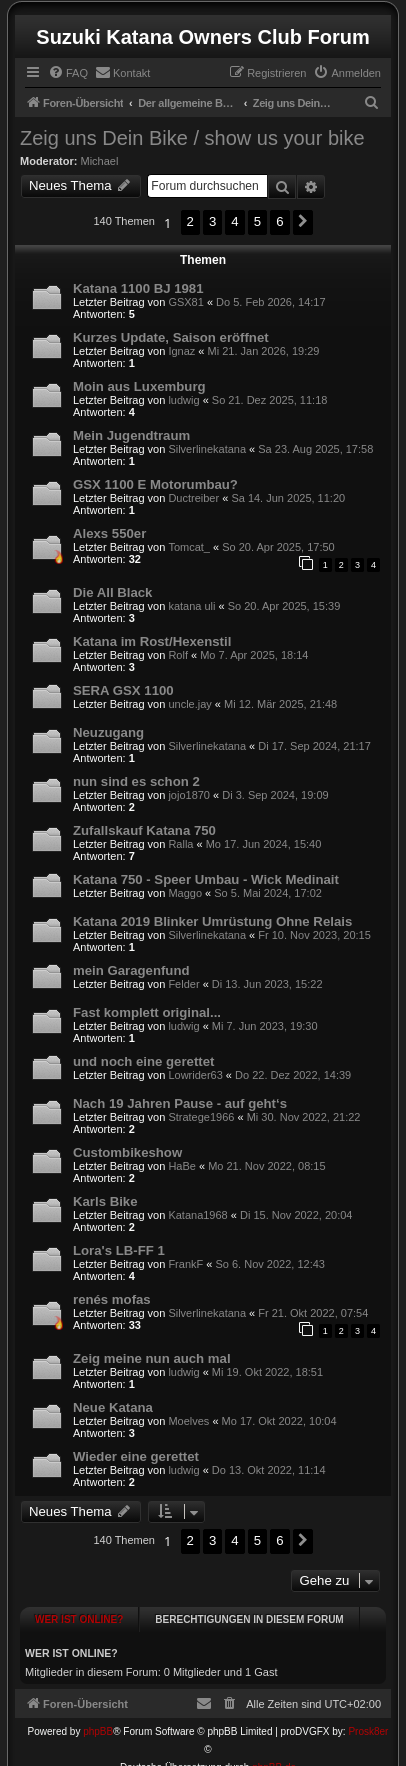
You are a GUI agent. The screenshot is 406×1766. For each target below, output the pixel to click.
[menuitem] (68, 73)
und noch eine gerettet (143, 1061)
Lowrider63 (195, 1075)
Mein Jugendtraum (131, 435)
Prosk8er (368, 1713)
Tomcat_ (189, 547)
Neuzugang (108, 732)
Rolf (178, 655)
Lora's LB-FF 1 (119, 1250)
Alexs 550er (109, 533)
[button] (303, 222)
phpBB (98, 1713)
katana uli (191, 606)
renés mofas (112, 1299)
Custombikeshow (127, 1152)
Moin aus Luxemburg (139, 386)
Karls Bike (105, 1201)
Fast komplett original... (147, 1012)
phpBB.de (274, 1749)
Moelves (188, 1421)
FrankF (185, 1264)
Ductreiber (193, 498)
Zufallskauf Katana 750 (144, 830)
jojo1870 (189, 795)
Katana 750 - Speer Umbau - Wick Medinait (206, 879)
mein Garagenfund (131, 970)
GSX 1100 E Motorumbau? (155, 484)
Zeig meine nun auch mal (152, 1358)
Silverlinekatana (207, 449)
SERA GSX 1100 (123, 690)
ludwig (183, 400)
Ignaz (181, 351)
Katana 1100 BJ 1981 (138, 288)
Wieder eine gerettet (136, 1456)
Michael (100, 161)
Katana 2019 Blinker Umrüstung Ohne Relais (212, 921)
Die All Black (112, 592)
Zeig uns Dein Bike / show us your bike (192, 138)
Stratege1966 (201, 1117)
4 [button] (234, 221)
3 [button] (212, 221)
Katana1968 (197, 1215)
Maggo (185, 893)
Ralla (180, 844)
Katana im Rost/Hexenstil (152, 641)
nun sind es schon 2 (136, 781)
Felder (183, 984)
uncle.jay (189, 704)
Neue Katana (113, 1407)
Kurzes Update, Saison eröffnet (171, 337)
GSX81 (185, 302)
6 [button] (279, 221)
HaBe (182, 1166)
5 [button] (257, 221)
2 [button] (190, 221)
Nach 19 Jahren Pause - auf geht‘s (180, 1103)
